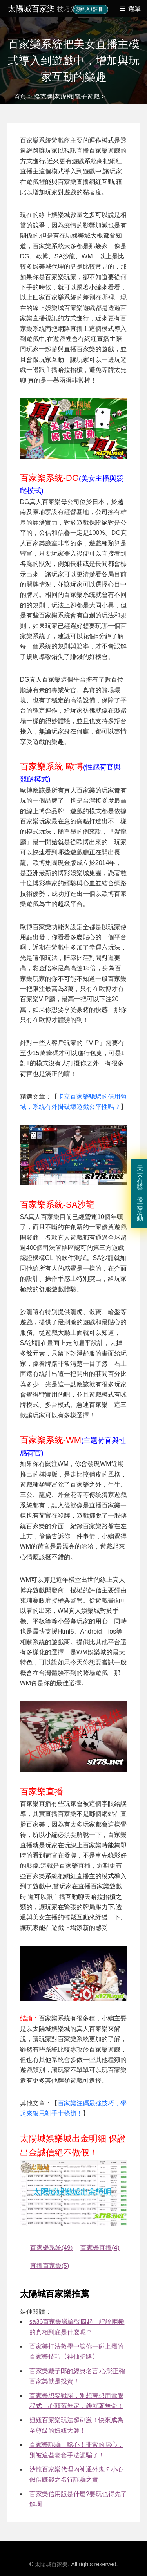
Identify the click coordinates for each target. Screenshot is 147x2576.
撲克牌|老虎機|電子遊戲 (67, 96)
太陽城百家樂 (45, 8)
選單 (134, 8)
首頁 (20, 96)
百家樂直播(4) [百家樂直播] (100, 2247)
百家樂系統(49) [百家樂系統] (51, 2247)
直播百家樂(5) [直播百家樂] (49, 2265)
